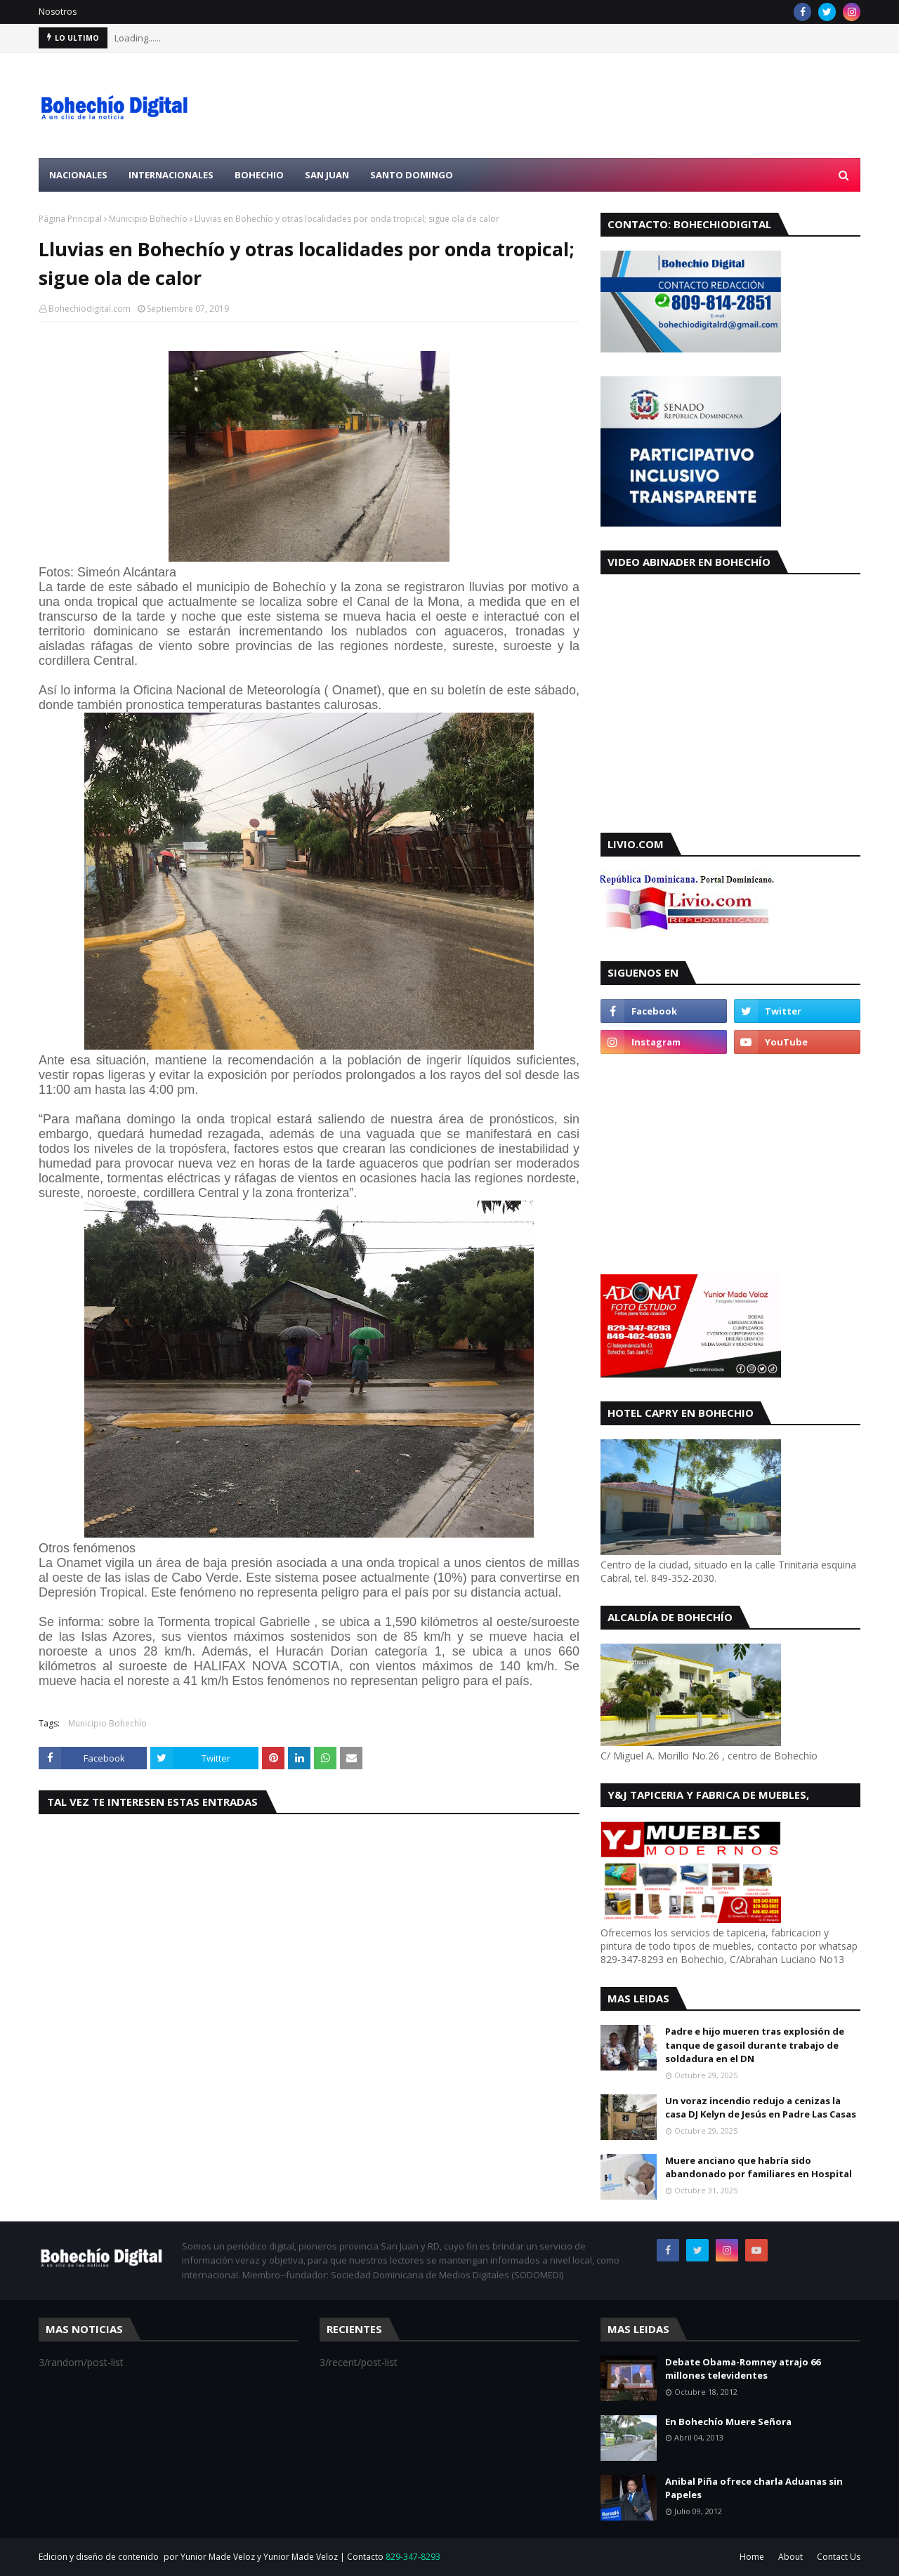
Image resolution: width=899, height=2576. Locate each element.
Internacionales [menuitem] (171, 175)
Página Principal (70, 219)
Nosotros (58, 12)
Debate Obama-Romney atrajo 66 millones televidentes (742, 2369)
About (790, 2557)
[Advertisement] (604, 105)
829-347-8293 (413, 2557)
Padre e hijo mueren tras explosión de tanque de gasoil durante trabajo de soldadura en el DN (754, 2045)
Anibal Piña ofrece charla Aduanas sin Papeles (754, 2488)
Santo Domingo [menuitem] (411, 175)
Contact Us (838, 2557)
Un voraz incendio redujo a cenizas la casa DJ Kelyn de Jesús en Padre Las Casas (760, 2107)
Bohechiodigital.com (89, 309)
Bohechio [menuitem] (259, 175)
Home (752, 2557)
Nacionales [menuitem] (78, 175)
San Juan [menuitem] (327, 175)
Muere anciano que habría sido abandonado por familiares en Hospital (758, 2167)
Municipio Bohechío (148, 219)
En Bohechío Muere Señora (728, 2421)
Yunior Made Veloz (300, 2557)
